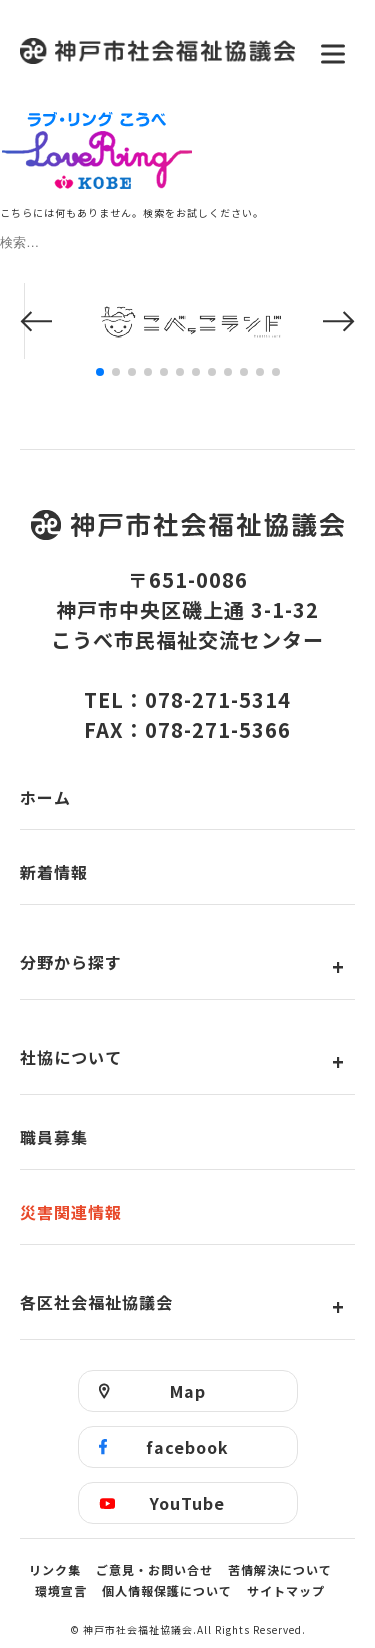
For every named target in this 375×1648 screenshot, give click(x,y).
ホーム (45, 797)
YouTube (187, 1503)
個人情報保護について (167, 1590)
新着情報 (54, 872)
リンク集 (55, 1569)
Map (188, 1391)
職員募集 (54, 1137)
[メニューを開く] (333, 54)
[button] (36, 321)
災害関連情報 (71, 1212)
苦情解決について (280, 1569)
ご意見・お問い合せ (154, 1569)
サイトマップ (286, 1590)
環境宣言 (61, 1590)
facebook (187, 1447)
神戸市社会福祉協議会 (157, 53)
